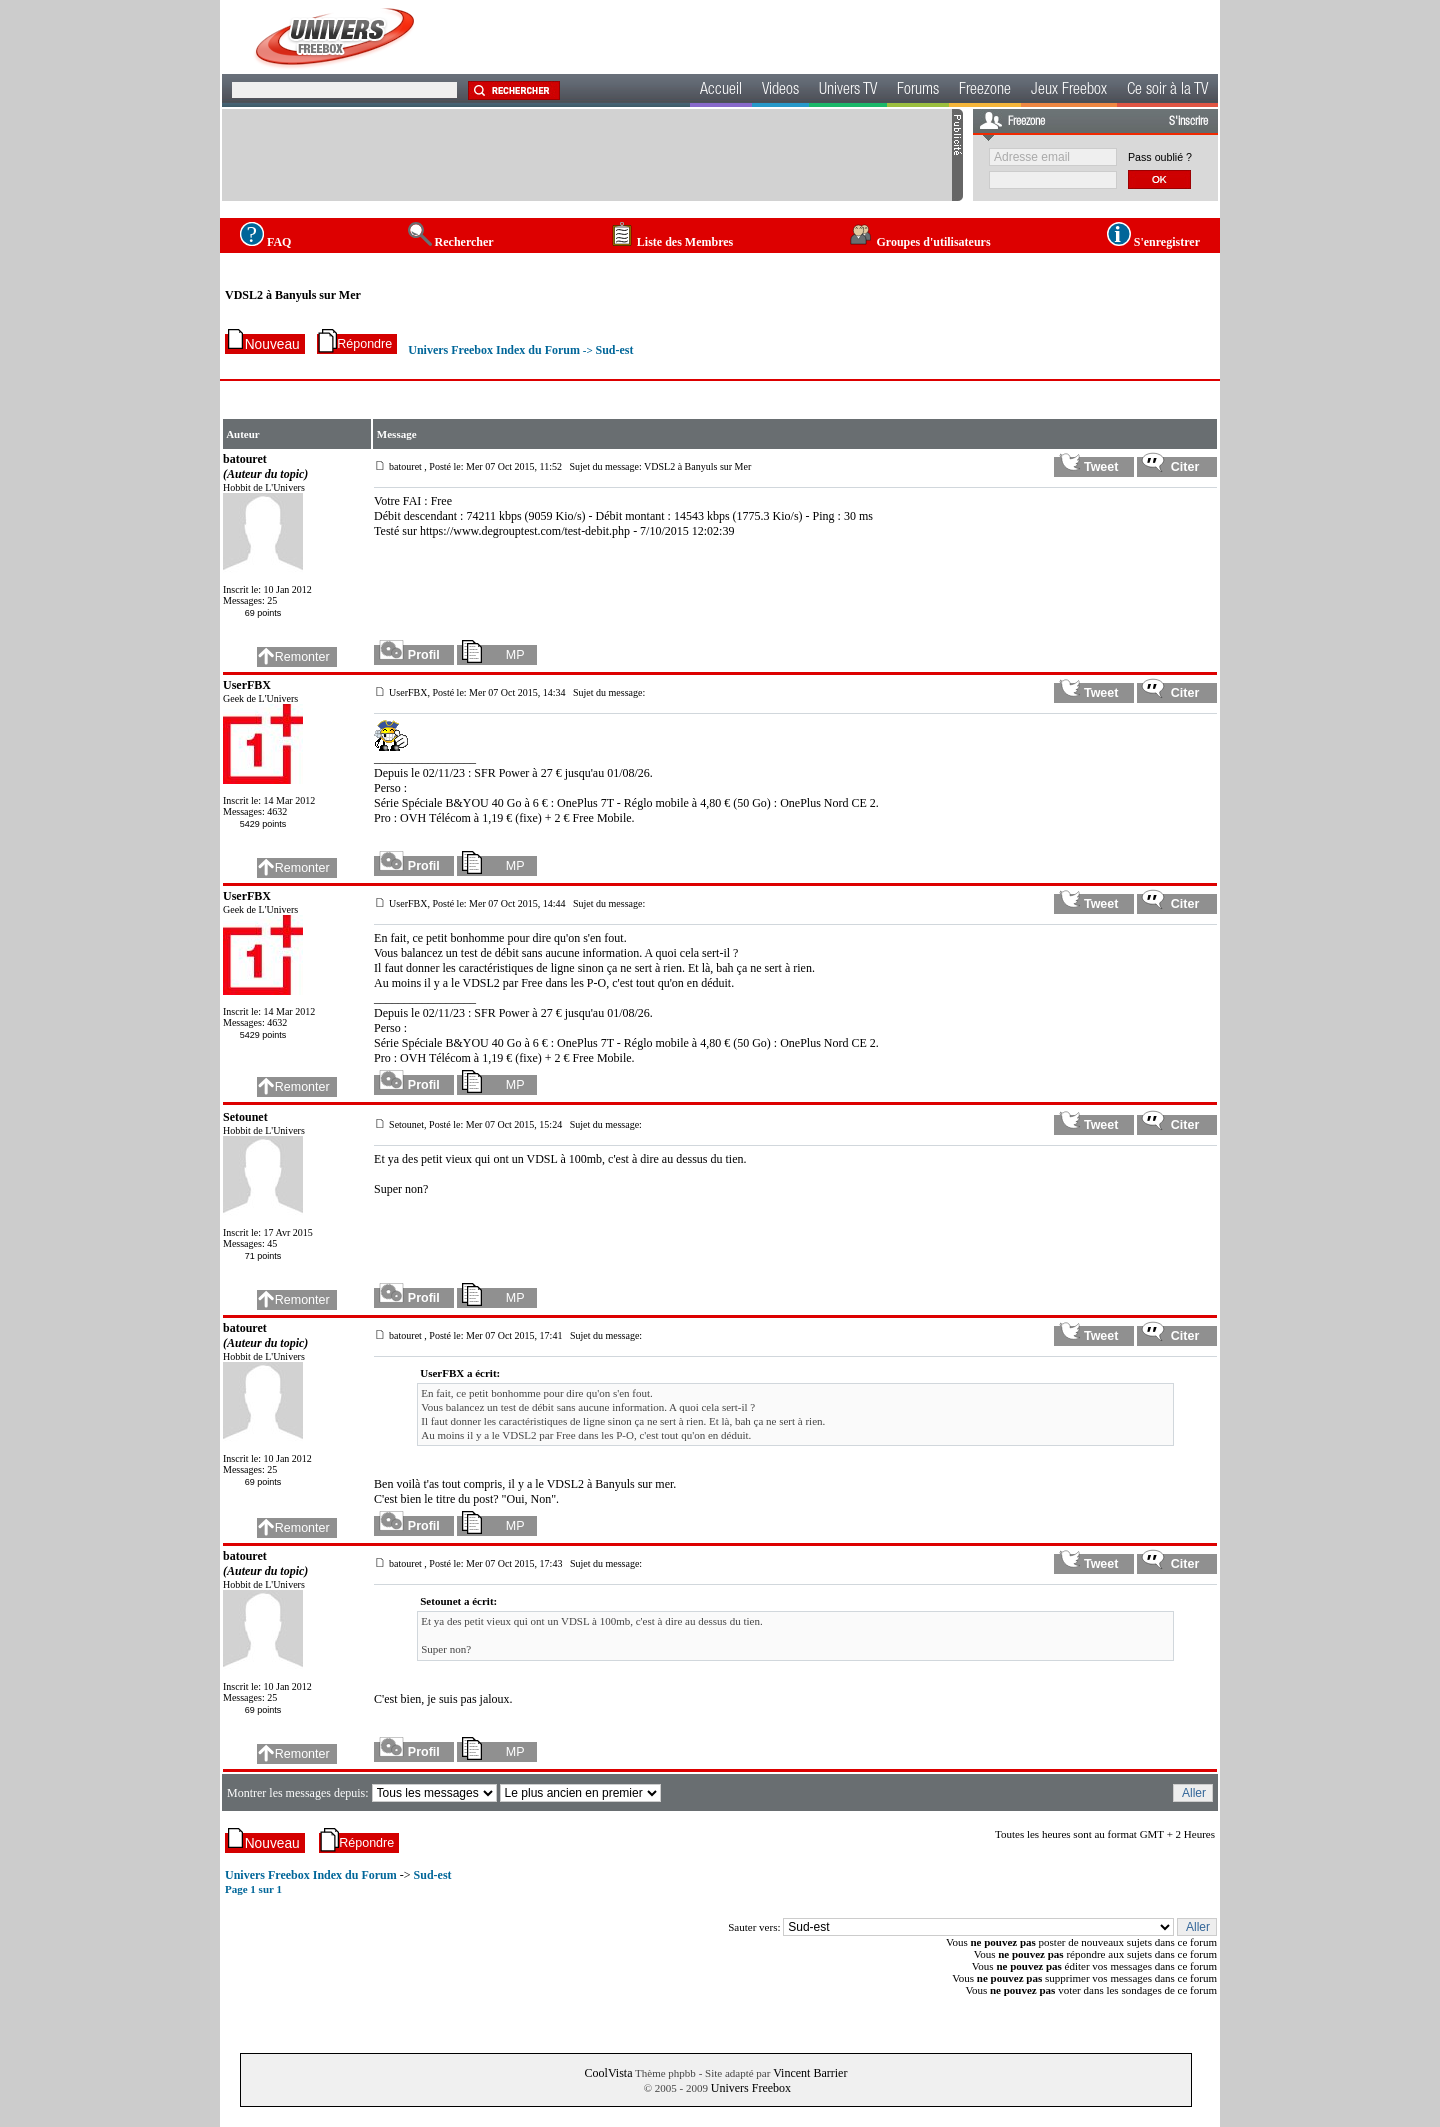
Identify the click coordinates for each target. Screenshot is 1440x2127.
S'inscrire (1188, 122)
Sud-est (614, 350)
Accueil (721, 91)
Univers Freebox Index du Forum (494, 350)
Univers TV (848, 91)
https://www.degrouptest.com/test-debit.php (525, 531)
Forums (918, 91)
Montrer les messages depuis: (299, 1793)
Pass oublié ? (1160, 157)
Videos (780, 91)
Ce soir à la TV (1167, 91)
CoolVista (609, 2073)
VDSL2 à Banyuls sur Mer (293, 295)
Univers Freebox (751, 2088)
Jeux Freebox (1069, 91)
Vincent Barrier (810, 2073)
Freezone (985, 91)
